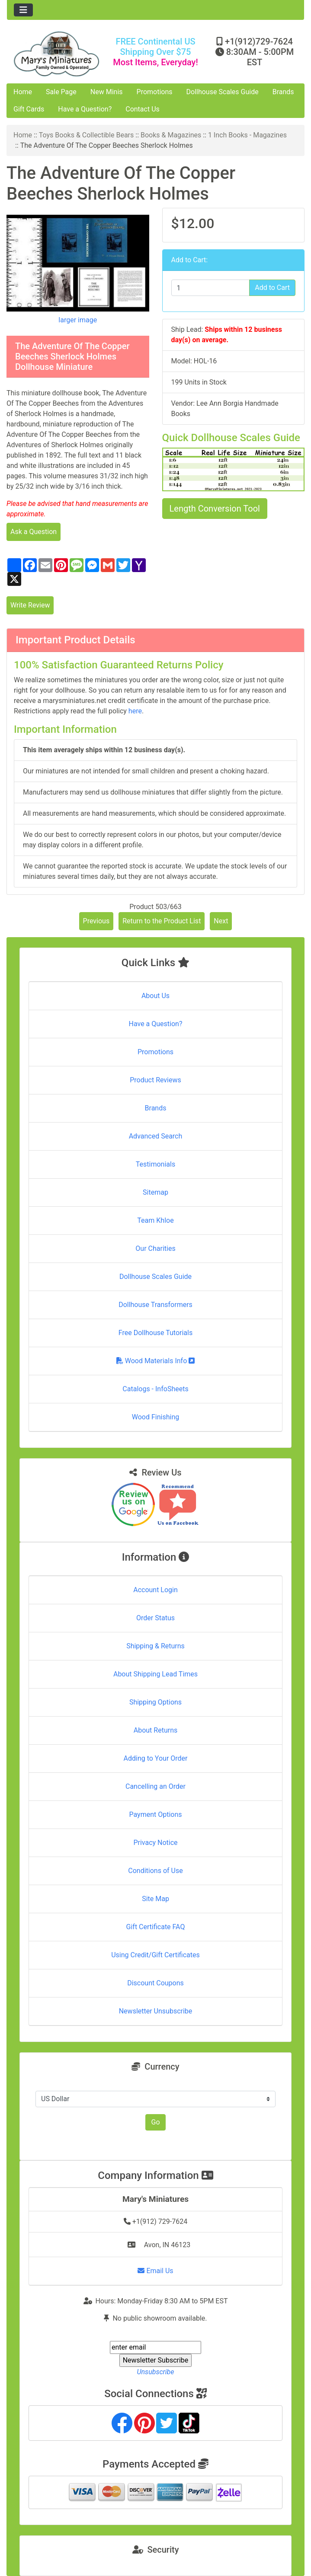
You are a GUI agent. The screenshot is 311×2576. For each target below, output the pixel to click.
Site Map (155, 1899)
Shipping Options (155, 1702)
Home (22, 92)
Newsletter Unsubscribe (155, 2011)
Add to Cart (272, 287)
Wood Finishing (155, 1417)
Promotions (155, 92)
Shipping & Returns (155, 1646)
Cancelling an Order (155, 1786)
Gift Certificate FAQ (155, 1927)
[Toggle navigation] (23, 9)
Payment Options (155, 1814)
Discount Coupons (155, 1983)
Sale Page (61, 92)
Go (155, 2122)
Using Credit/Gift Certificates (155, 1955)
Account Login (155, 1590)
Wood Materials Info (155, 1361)
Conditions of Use (155, 1871)
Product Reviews (155, 1080)
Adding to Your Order (156, 1758)
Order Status (155, 1618)
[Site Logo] (56, 53)
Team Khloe (155, 1220)
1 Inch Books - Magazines (247, 135)
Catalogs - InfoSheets (155, 1389)
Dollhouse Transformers (155, 1305)
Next (221, 921)
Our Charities (155, 1248)
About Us (155, 996)
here (135, 711)
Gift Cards (28, 109)
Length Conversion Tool (215, 508)
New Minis (106, 92)
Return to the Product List (161, 921)
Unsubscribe (155, 2372)
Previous (96, 921)
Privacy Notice (155, 1842)
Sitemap (155, 1192)
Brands (283, 92)
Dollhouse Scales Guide (222, 92)
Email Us (155, 2271)
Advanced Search (156, 1136)
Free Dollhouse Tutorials (155, 1333)
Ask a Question (33, 532)
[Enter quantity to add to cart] (210, 288)
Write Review (30, 605)
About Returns (155, 1730)
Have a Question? (85, 109)
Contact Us (142, 109)
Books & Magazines (171, 135)
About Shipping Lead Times (155, 1674)
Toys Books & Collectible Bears (86, 135)
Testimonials (155, 1164)
